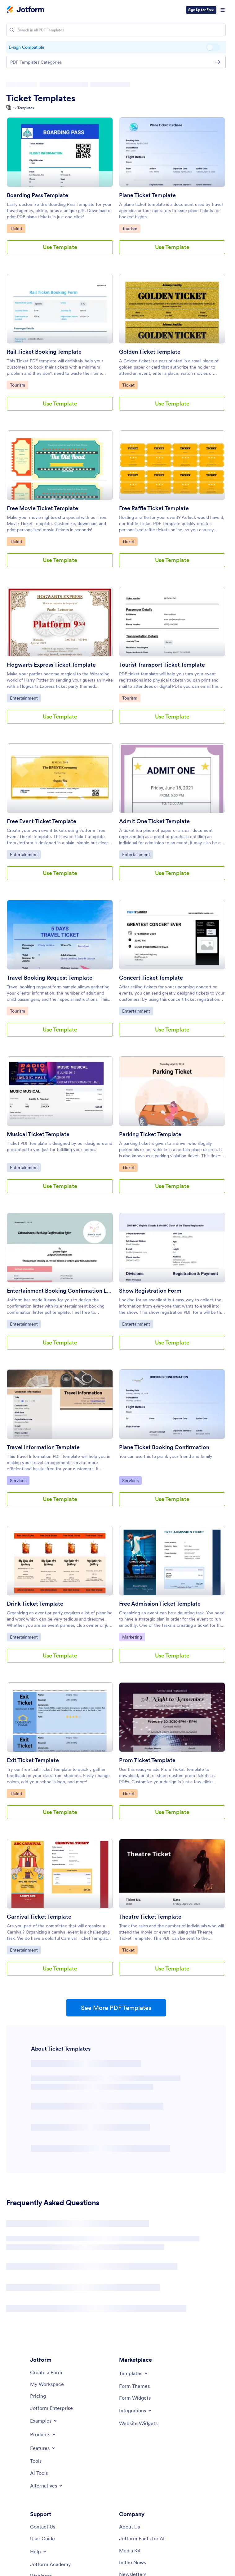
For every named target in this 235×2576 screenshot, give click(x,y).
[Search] (11, 30)
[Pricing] (38, 2396)
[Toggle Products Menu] (43, 2434)
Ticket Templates (40, 98)
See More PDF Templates (116, 2008)
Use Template (60, 247)
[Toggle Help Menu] (38, 2551)
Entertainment (25, 698)
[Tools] (36, 2461)
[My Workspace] (47, 2384)
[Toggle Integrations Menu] (135, 2410)
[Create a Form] (46, 2372)
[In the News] (132, 2562)
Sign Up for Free (201, 9)
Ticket (17, 228)
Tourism (131, 228)
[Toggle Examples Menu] (44, 2421)
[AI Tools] (39, 2473)
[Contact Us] (42, 2527)
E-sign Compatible (213, 47)
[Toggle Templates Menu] (134, 2373)
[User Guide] (42, 2538)
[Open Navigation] (223, 10)
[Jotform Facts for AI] (142, 2538)
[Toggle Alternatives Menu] (46, 2485)
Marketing (133, 1637)
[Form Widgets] (135, 2398)
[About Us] (129, 2527)
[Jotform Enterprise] (51, 2408)
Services (19, 1480)
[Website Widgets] (138, 2423)
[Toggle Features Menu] (43, 2448)
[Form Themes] (134, 2386)
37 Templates (23, 108)
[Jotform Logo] (25, 10)
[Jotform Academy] (50, 2564)
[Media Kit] (130, 2550)
